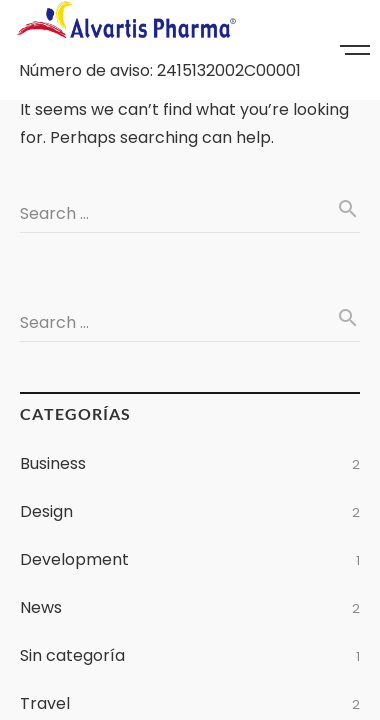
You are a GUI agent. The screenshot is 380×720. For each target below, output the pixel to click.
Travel (45, 703)
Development (74, 559)
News (41, 607)
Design (46, 511)
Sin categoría (72, 655)
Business (53, 463)
